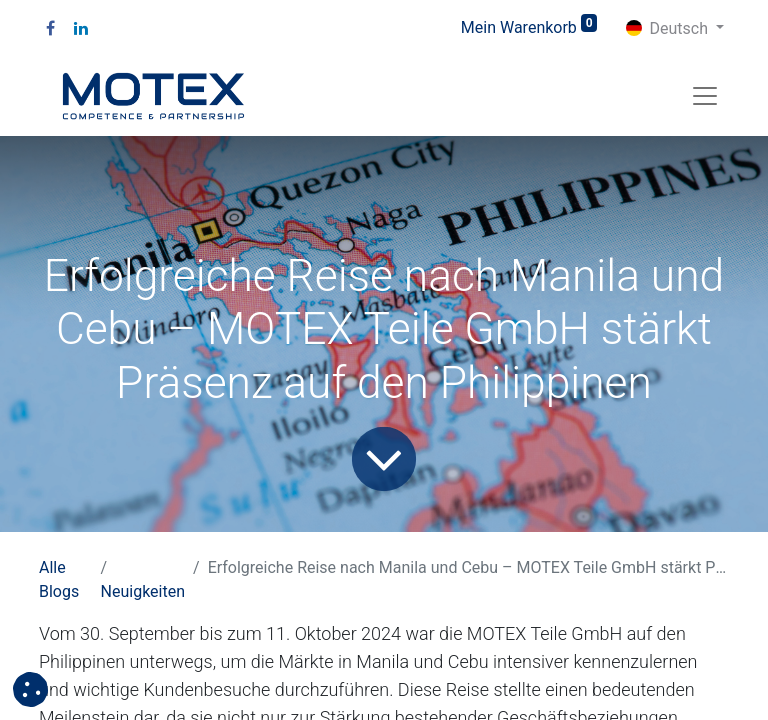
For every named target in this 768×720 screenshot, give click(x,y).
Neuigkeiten (143, 591)
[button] (30, 689)
